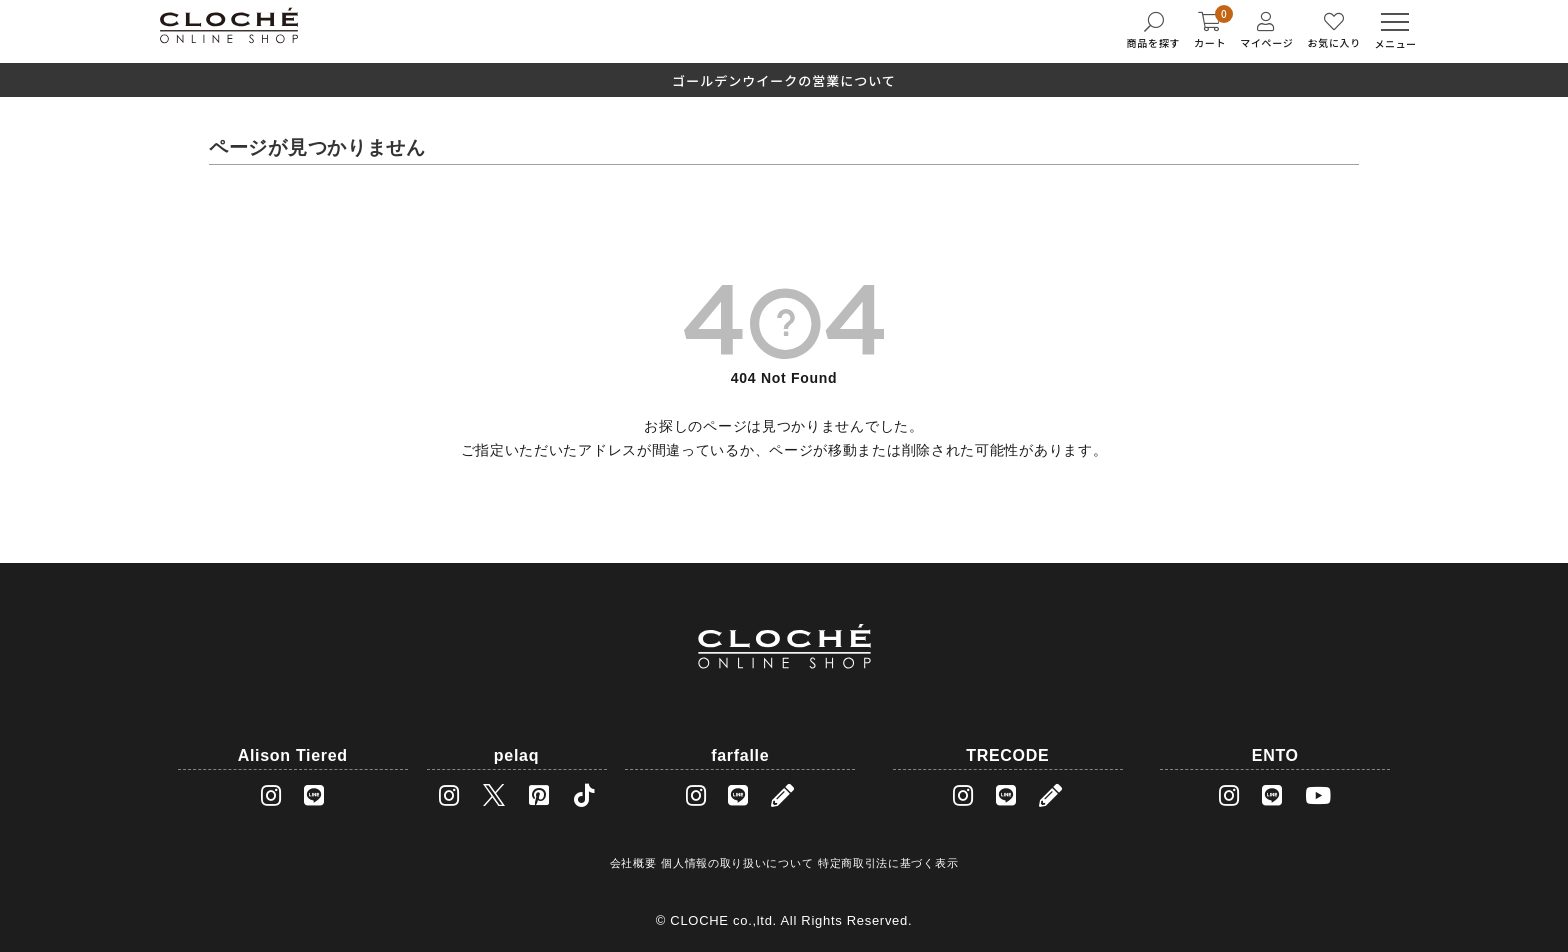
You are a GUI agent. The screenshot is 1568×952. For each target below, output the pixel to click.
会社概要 (633, 863)
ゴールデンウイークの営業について (784, 80)
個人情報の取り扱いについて (737, 863)
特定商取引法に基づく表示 (888, 863)
